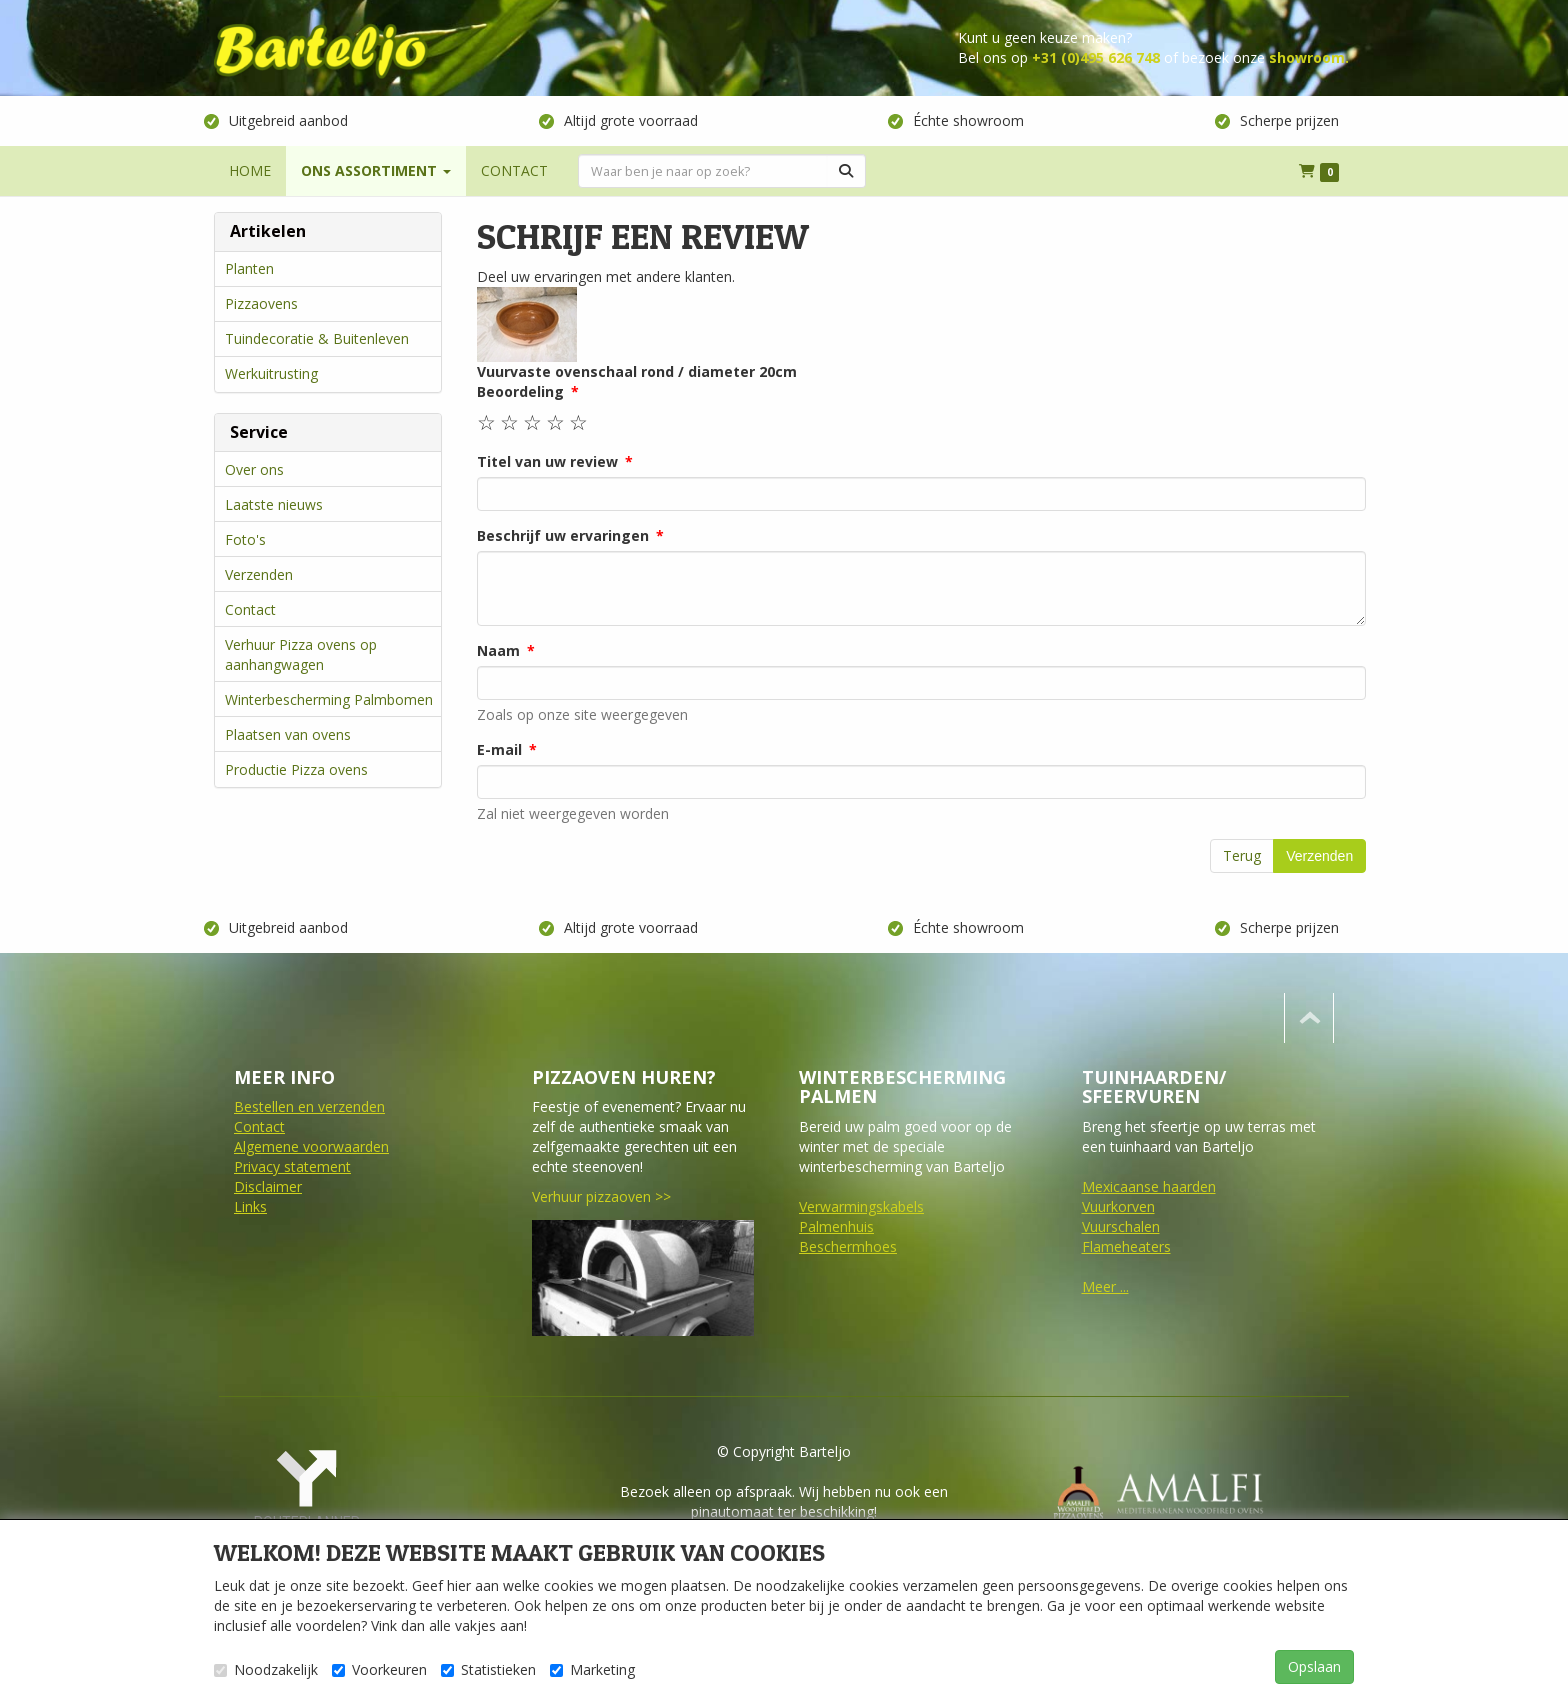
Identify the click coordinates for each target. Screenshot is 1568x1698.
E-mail (499, 749)
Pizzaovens (261, 303)
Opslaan (1314, 1666)
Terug (1242, 855)
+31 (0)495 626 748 (1096, 57)
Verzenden (259, 574)
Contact (250, 609)
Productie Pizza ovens (296, 769)
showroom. (1309, 57)
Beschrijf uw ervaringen (563, 535)
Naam (498, 650)
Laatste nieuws (274, 504)
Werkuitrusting (271, 373)
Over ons (254, 469)
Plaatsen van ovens (288, 734)
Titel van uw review (547, 461)
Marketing (592, 1669)
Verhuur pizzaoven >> (601, 1196)
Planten (249, 268)
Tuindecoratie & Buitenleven (317, 338)
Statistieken (488, 1669)
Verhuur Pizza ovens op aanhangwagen (301, 654)
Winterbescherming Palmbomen (329, 699)
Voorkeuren (379, 1669)
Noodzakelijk (266, 1669)
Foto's (245, 539)
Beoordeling (520, 391)
